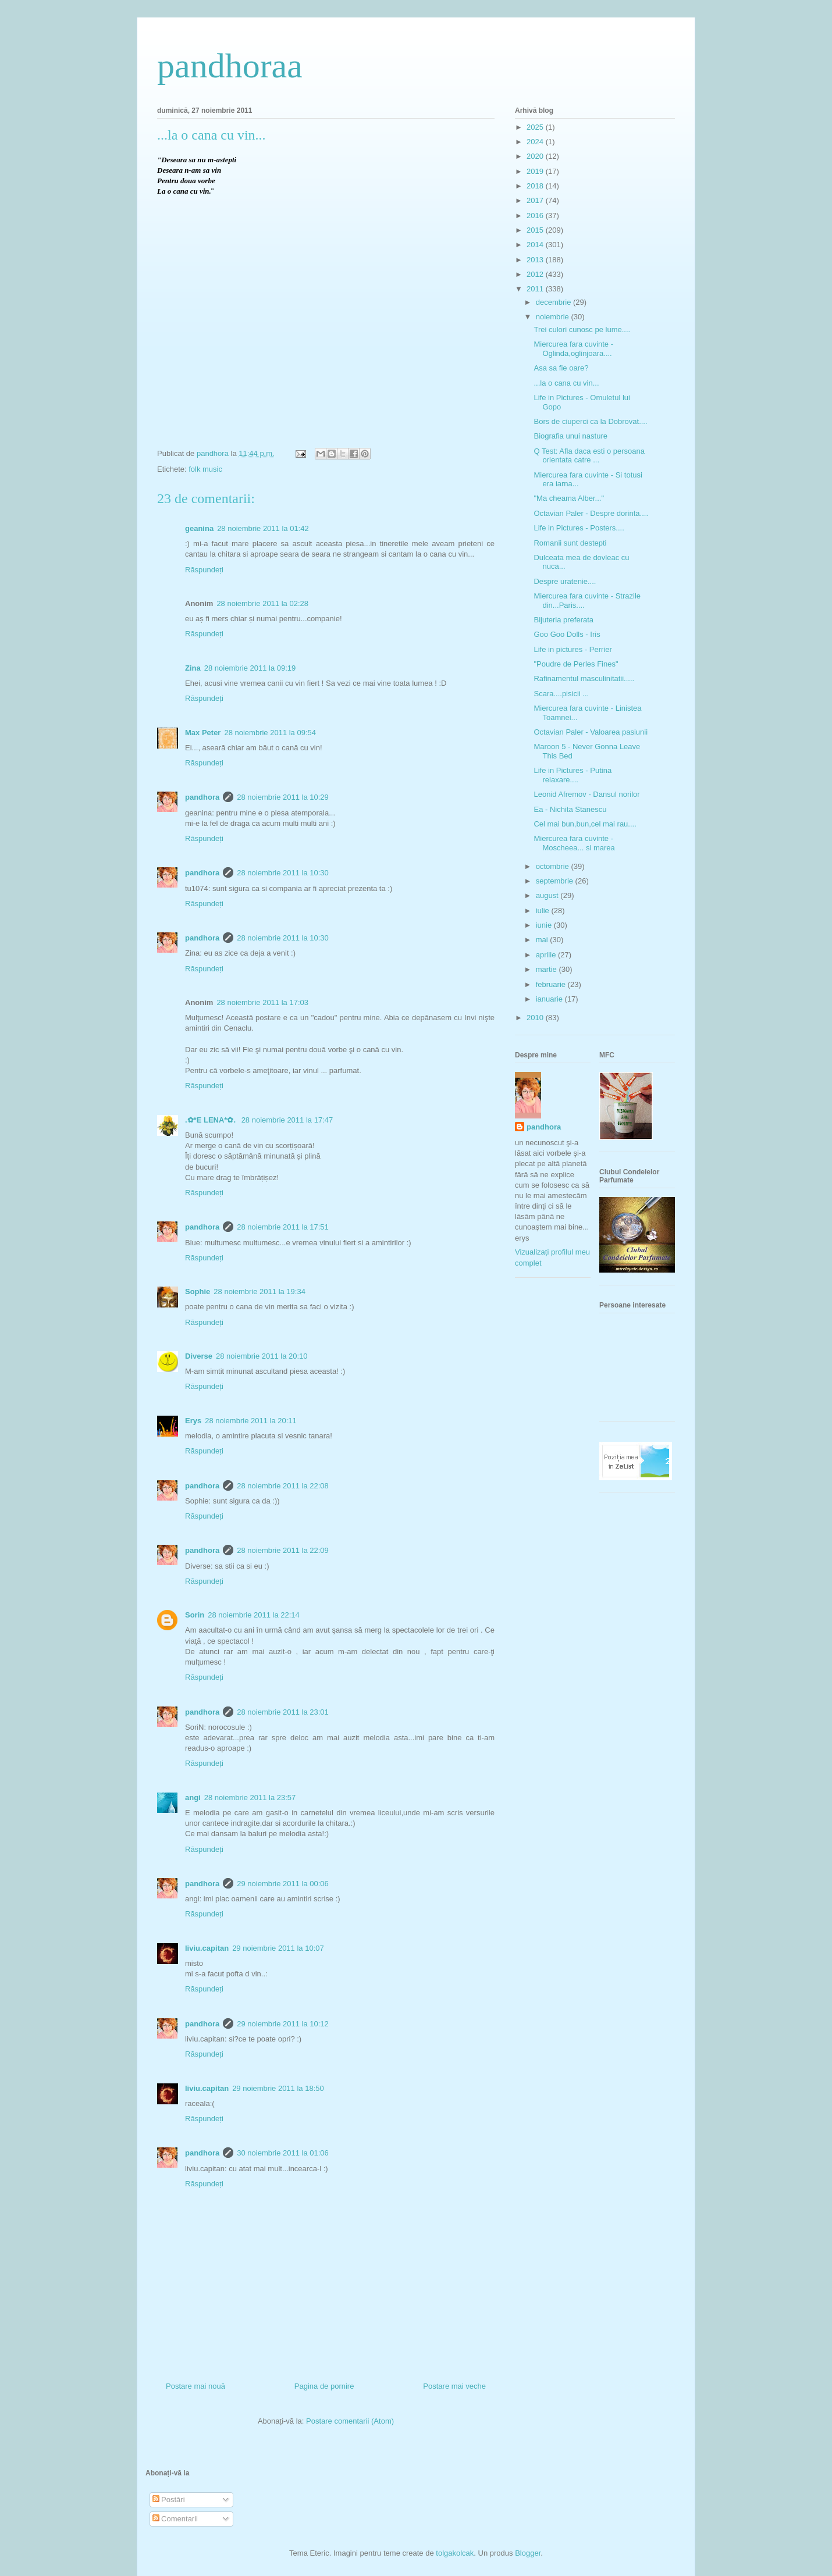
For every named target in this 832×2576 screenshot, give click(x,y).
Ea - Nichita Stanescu (570, 809)
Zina (193, 668)
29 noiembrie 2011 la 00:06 (283, 1883)
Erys (193, 1420)
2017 (536, 200)
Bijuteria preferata (563, 619)
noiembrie (553, 316)
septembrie (555, 881)
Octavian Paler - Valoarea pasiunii (591, 732)
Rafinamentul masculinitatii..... (584, 678)
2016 (536, 215)
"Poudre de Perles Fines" (576, 664)
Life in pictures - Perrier (572, 649)
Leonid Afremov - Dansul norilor (586, 794)
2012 (536, 274)
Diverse (198, 1356)
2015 (536, 230)
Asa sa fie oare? (561, 368)
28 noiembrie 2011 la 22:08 (283, 1485)
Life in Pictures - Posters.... (579, 527)
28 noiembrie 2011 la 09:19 (250, 668)
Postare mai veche (454, 2386)
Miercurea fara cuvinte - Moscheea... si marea (574, 843)
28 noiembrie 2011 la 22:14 (254, 1615)
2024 (536, 141)
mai (543, 939)
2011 (536, 288)
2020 (536, 156)
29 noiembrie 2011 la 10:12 (283, 2023)
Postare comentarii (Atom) (350, 2421)
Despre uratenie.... (565, 581)
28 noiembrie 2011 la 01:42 (263, 528)
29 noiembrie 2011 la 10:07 (278, 1948)
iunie (545, 925)
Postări (168, 2499)
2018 (536, 185)
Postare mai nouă (195, 2386)
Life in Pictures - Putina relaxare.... (572, 775)
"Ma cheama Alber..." (569, 498)
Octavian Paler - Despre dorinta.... (591, 513)
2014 (536, 244)
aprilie (547, 954)
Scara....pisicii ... (561, 693)
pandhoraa (230, 66)
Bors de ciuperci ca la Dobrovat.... (590, 421)
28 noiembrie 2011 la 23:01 (283, 1712)
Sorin (194, 1615)
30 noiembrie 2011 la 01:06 (283, 2153)
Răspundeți (204, 569)
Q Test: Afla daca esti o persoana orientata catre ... (589, 456)
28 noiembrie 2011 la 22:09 (283, 1550)
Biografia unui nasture (570, 436)
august (548, 895)
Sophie (197, 1291)
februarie (552, 984)
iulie (544, 910)
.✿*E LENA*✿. (211, 1120)
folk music (205, 469)
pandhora (202, 797)
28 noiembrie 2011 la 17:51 (283, 1227)
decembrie (554, 302)
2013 (536, 259)
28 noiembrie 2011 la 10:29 (283, 797)
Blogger (528, 2553)
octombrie (553, 866)
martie (547, 969)
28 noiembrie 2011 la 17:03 (262, 1002)
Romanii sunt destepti (570, 543)
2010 (536, 1017)
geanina (199, 528)
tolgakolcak (455, 2553)
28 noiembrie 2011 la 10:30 (283, 872)
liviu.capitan (207, 1948)
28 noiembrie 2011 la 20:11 (251, 1420)
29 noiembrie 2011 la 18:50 (278, 2088)
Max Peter (203, 732)
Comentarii (175, 2518)
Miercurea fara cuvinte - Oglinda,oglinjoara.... (573, 349)
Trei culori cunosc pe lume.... (582, 329)
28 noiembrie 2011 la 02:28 (262, 603)
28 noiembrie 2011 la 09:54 (270, 732)
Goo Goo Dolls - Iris (567, 634)
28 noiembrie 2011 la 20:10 (262, 1356)
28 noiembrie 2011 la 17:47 (287, 1120)
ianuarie (550, 999)
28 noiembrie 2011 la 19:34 (259, 1291)
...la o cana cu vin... (566, 383)
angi (193, 1797)
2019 (536, 171)
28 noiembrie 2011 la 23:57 (250, 1797)
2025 (536, 127)
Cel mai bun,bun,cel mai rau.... (585, 824)
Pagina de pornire (324, 2386)
